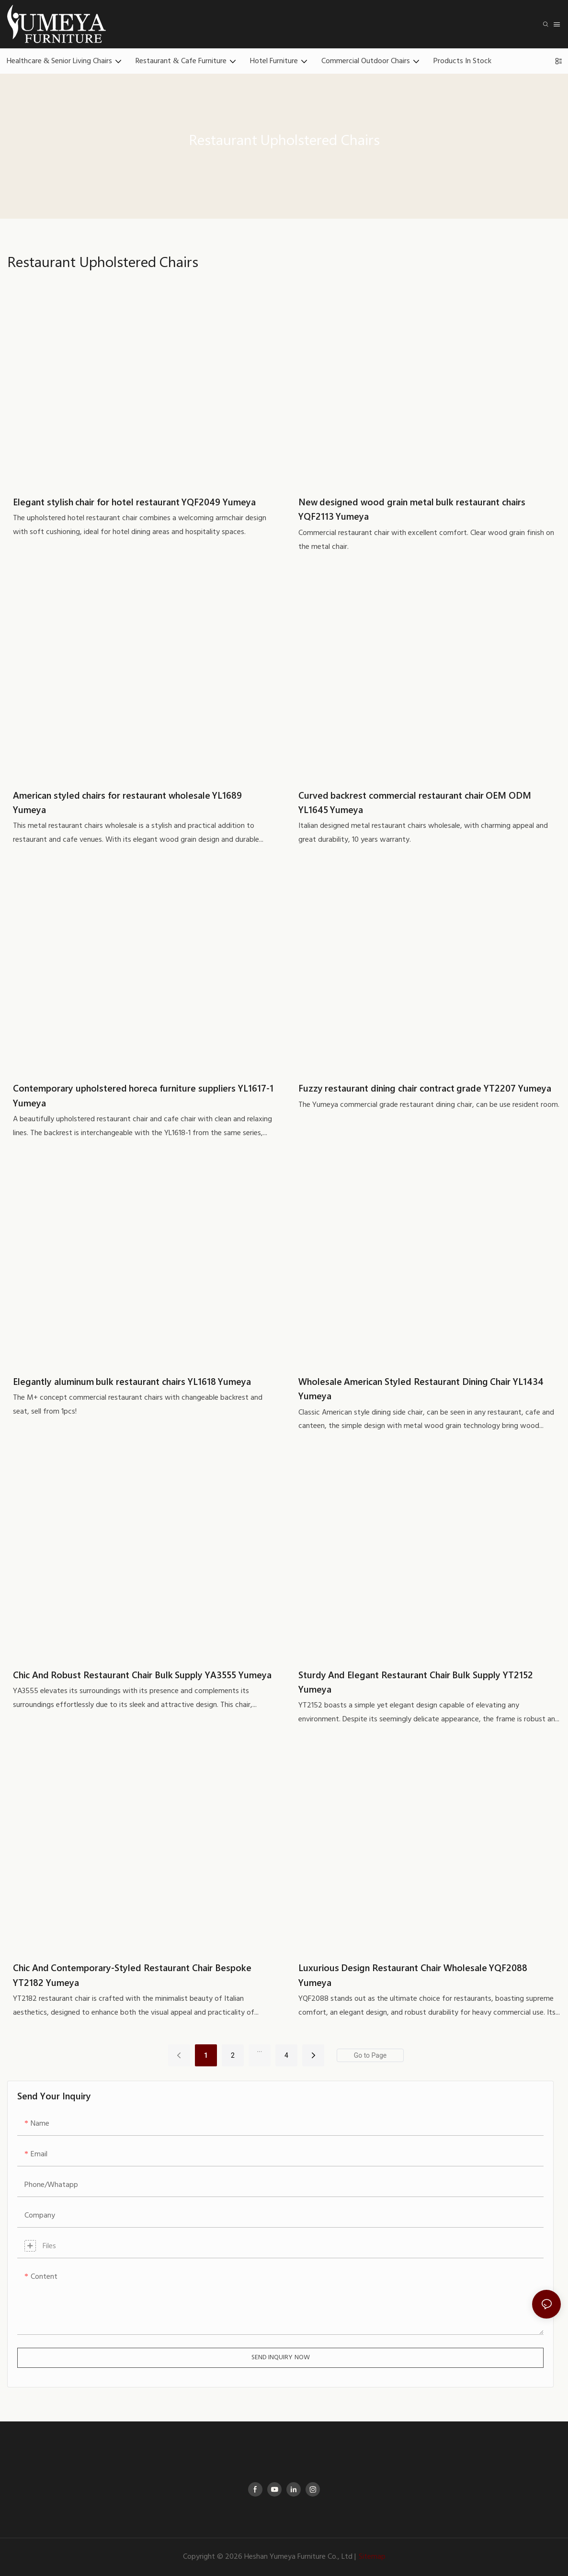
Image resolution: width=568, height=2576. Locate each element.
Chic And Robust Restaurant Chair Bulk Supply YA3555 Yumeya (142, 1674)
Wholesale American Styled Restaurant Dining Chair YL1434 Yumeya (421, 1388)
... (259, 2049)
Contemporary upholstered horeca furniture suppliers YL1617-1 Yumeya (143, 1095)
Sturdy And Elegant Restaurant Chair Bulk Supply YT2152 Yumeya (415, 1681)
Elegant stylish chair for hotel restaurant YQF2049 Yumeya (134, 501)
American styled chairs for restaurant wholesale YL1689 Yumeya (127, 802)
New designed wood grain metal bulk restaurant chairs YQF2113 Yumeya (411, 508)
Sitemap (372, 2557)
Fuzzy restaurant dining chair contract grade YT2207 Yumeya (424, 1088)
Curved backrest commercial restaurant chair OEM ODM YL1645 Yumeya (415, 802)
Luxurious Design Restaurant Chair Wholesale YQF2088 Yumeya (413, 1974)
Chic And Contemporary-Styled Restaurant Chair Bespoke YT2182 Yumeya (132, 1974)
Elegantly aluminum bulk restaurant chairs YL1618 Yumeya (132, 1381)
